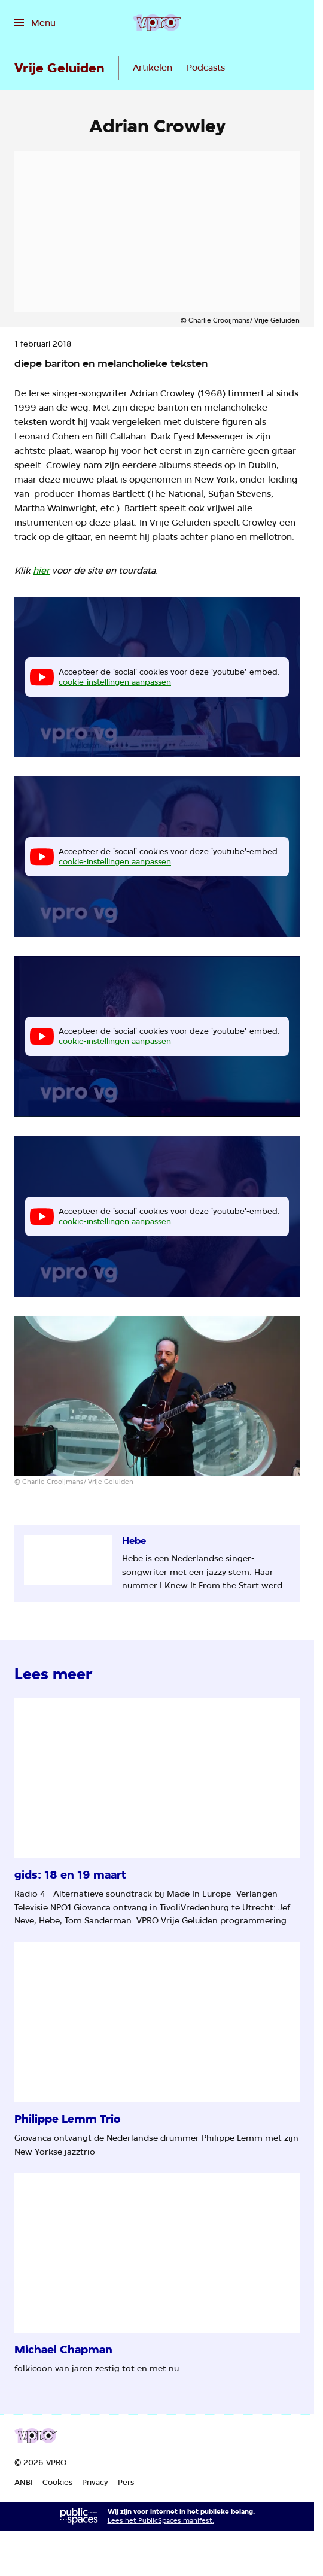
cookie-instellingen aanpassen (115, 682)
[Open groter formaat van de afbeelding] (157, 1396)
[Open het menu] (35, 23)
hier (41, 570)
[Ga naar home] (157, 22)
